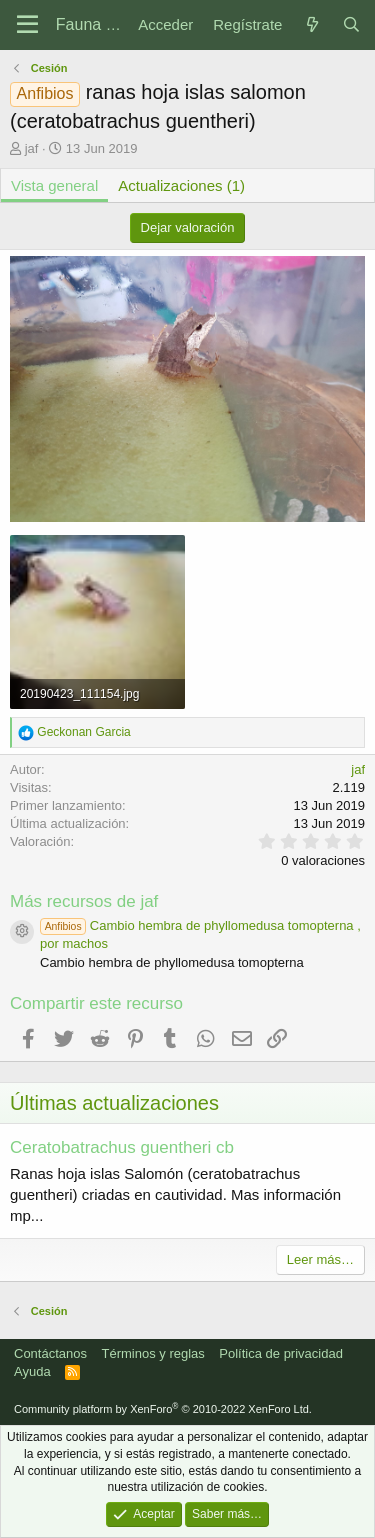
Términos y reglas (153, 1353)
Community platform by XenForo (163, 1409)
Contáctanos (50, 1353)
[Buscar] (351, 24)
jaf (32, 148)
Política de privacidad (281, 1353)
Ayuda (32, 1371)
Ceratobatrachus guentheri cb (122, 1147)
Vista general (54, 185)
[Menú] (27, 25)
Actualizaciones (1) (181, 185)
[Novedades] (311, 24)
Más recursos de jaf (84, 901)
